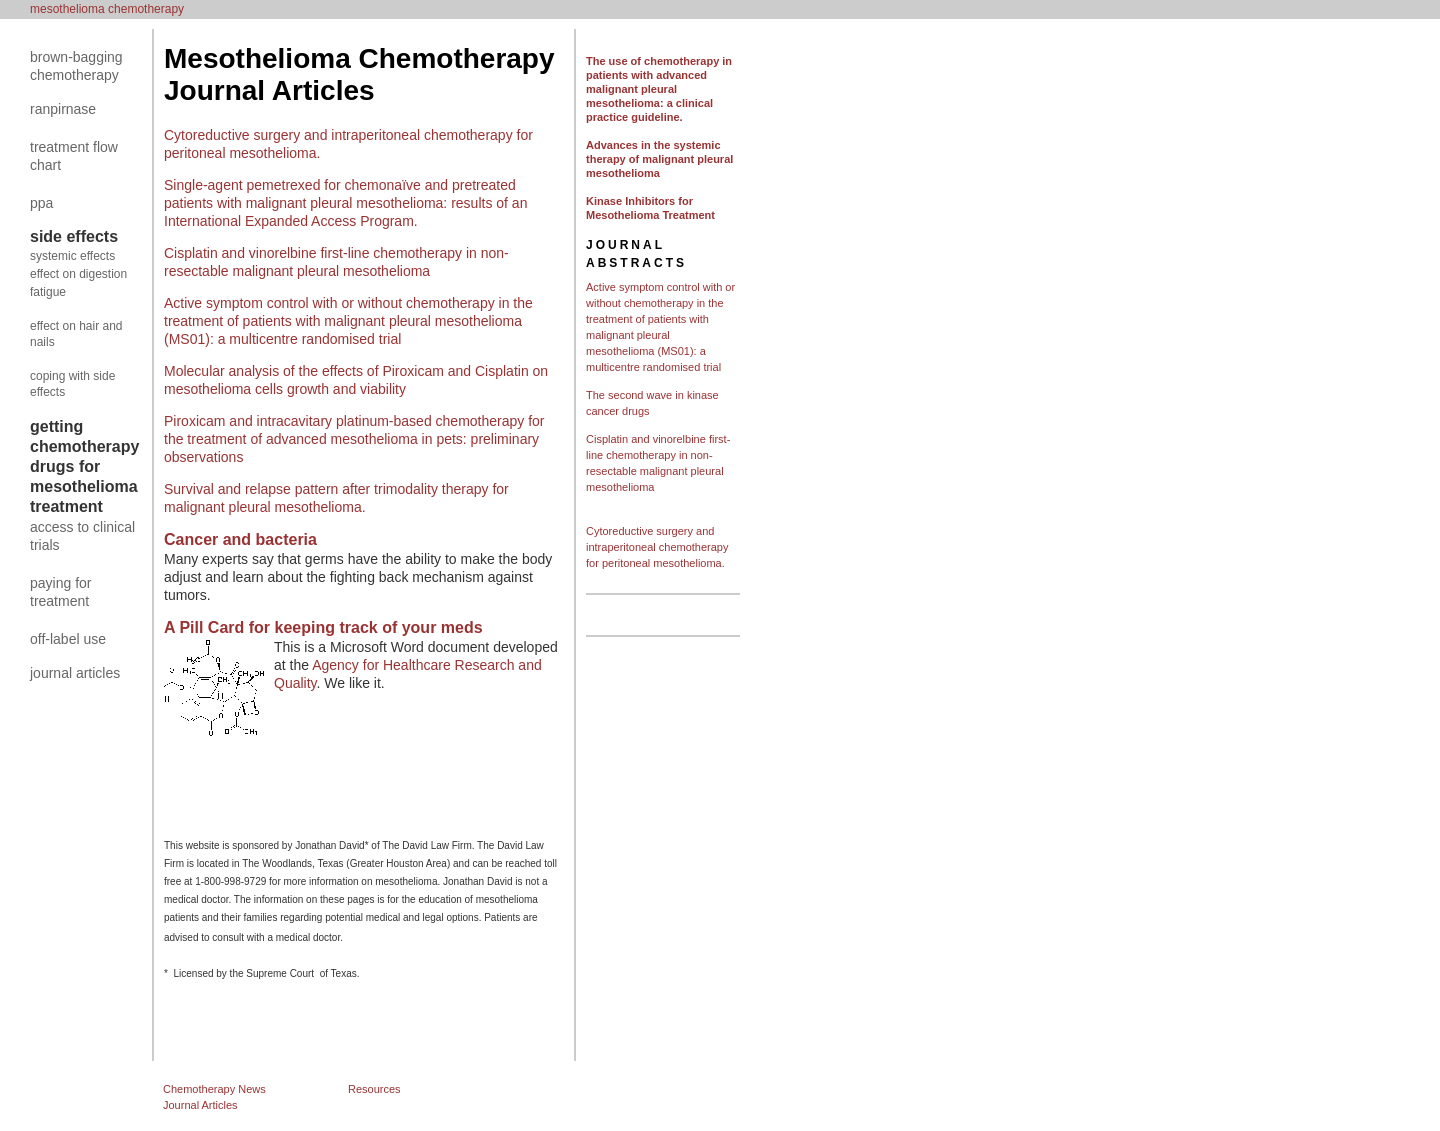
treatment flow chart (74, 156)
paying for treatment (60, 592)
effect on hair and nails (76, 334)
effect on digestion (78, 274)
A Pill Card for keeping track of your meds (323, 627)
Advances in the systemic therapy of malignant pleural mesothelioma (659, 159)
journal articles (75, 673)
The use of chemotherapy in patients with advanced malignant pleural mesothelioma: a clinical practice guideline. (659, 89)
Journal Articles (200, 1105)
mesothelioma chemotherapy (107, 9)
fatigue (48, 292)
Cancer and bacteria (240, 539)
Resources (374, 1089)
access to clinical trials (82, 536)
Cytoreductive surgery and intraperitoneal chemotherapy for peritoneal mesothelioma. (657, 547)
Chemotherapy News (214, 1089)
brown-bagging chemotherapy (76, 66)
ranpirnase (63, 109)
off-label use (68, 639)
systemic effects (72, 256)
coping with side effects (72, 384)
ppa (41, 203)
